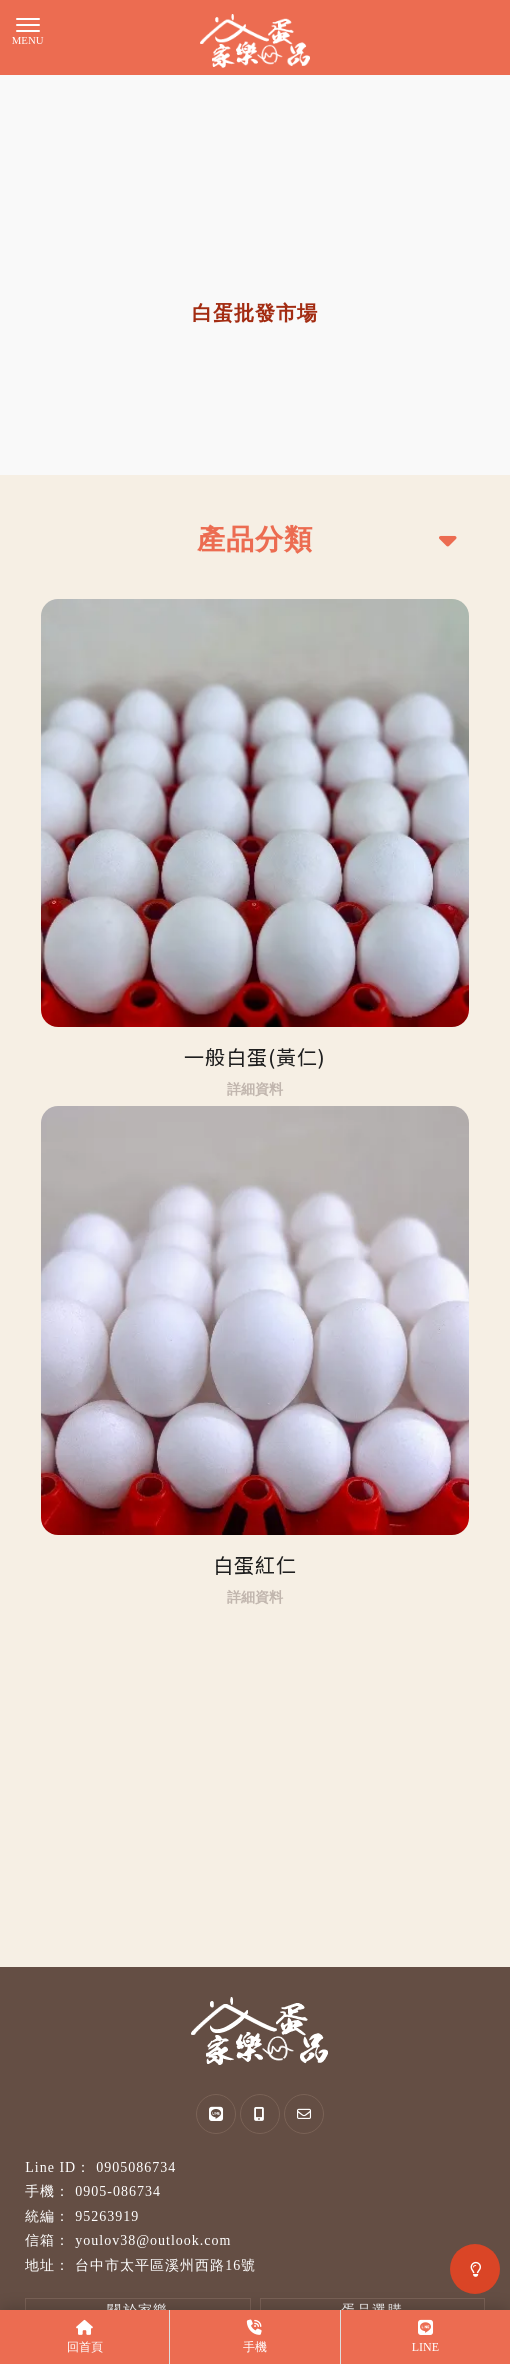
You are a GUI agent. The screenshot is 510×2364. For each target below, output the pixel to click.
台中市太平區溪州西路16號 (165, 2265)
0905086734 (136, 2167)
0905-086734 (118, 2191)
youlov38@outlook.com (153, 2240)
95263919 (107, 2216)
